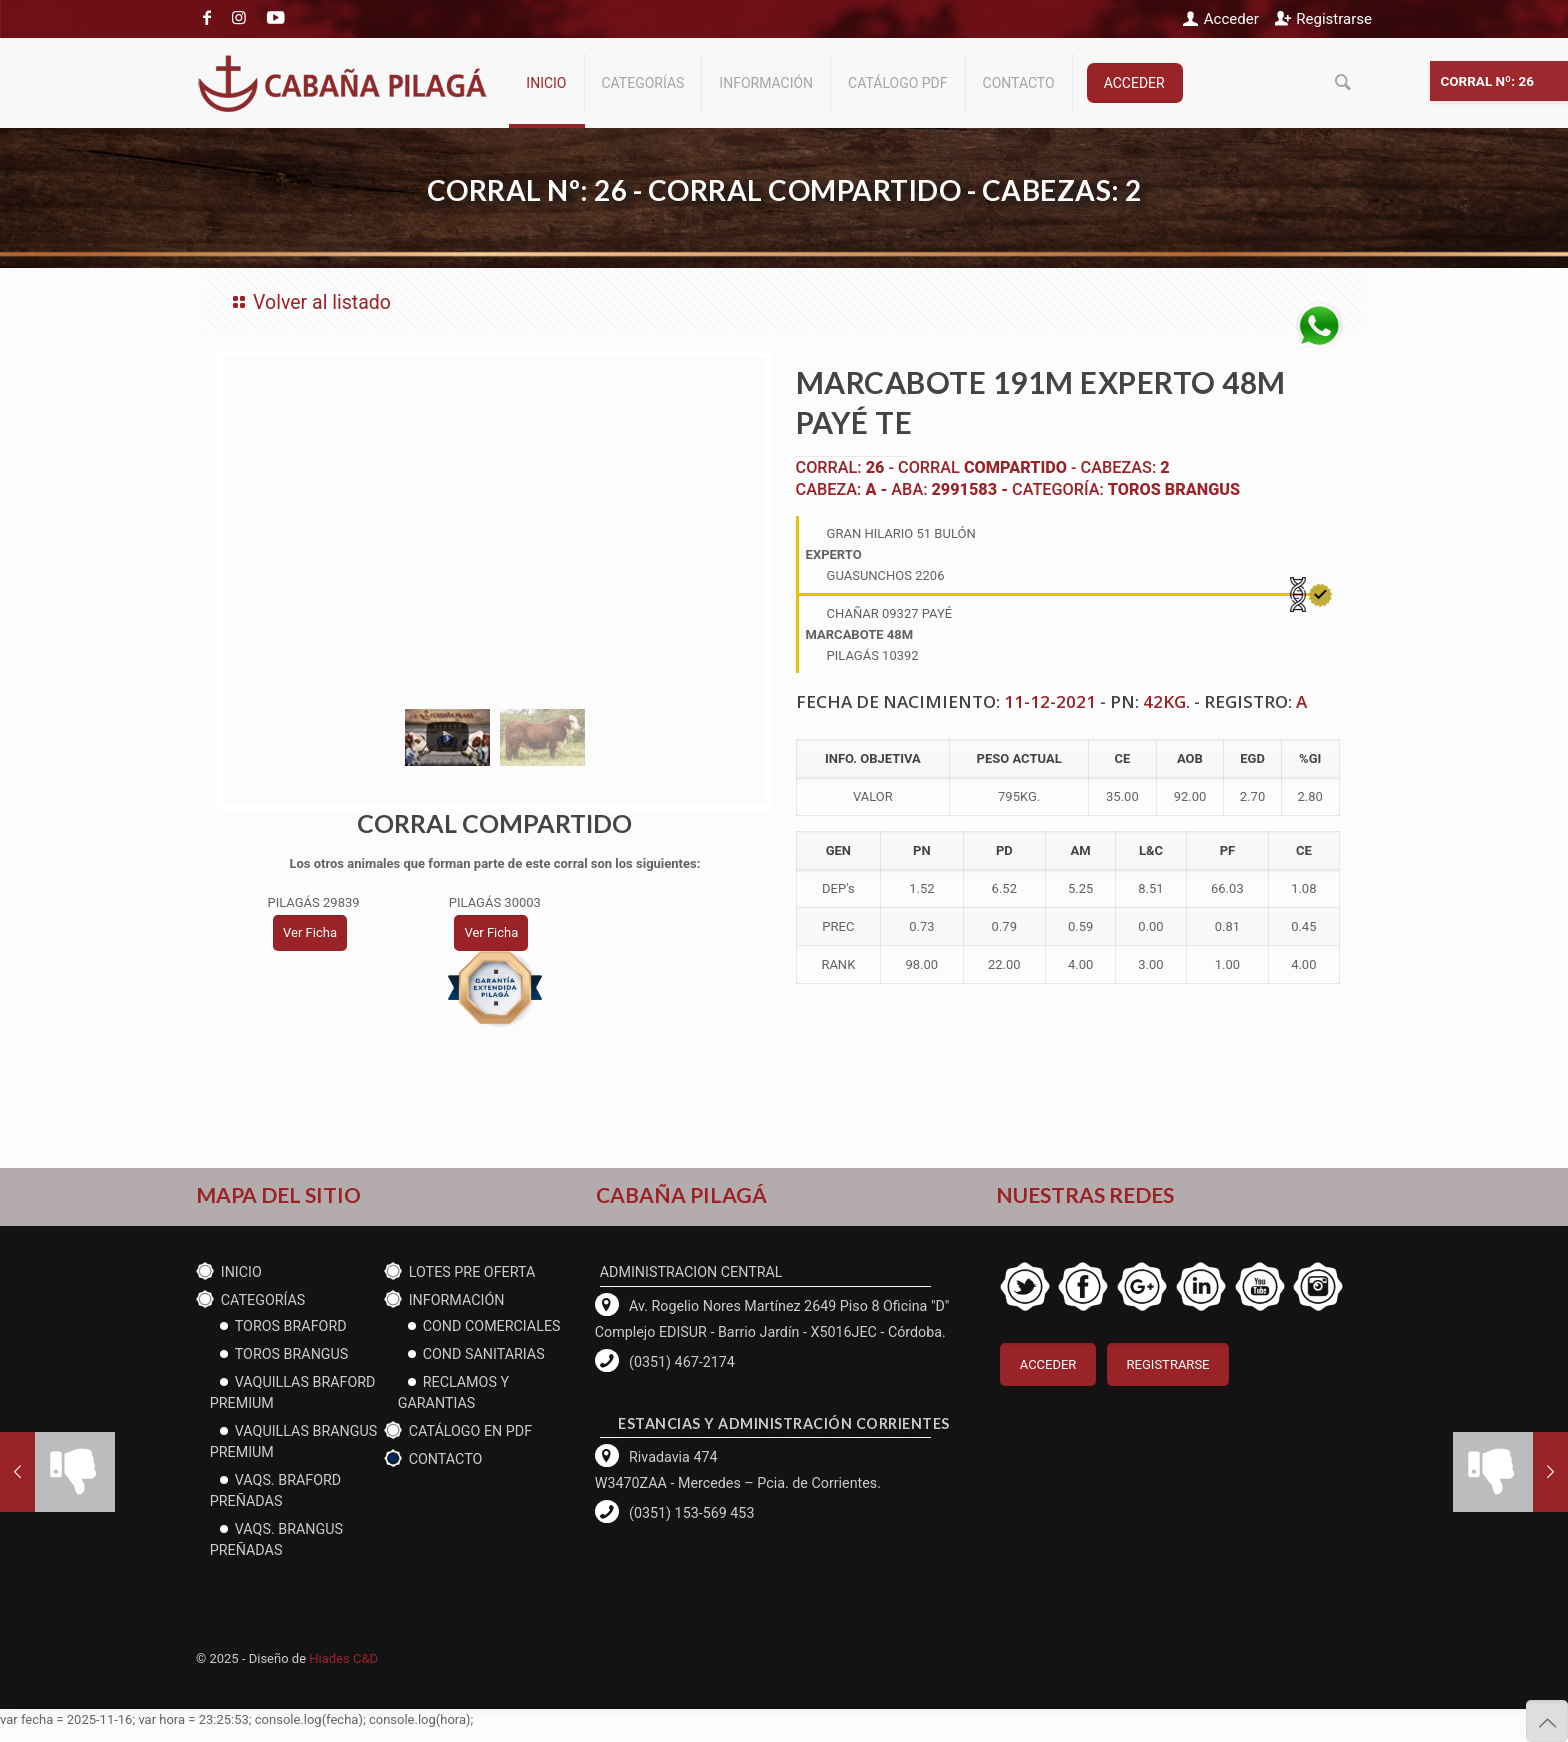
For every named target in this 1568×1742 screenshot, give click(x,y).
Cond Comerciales (492, 1326)
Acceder (1231, 19)
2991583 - (971, 489)
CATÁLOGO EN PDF (470, 1431)
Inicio (241, 1272)
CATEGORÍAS (263, 1300)
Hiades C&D (343, 1658)
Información (457, 1300)
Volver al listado (308, 302)
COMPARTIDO (1015, 467)
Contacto (446, 1459)
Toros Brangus (1174, 489)
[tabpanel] (495, 527)
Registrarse (1334, 19)
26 (875, 467)
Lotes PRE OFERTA (472, 1272)
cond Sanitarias (484, 1354)
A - (878, 489)
